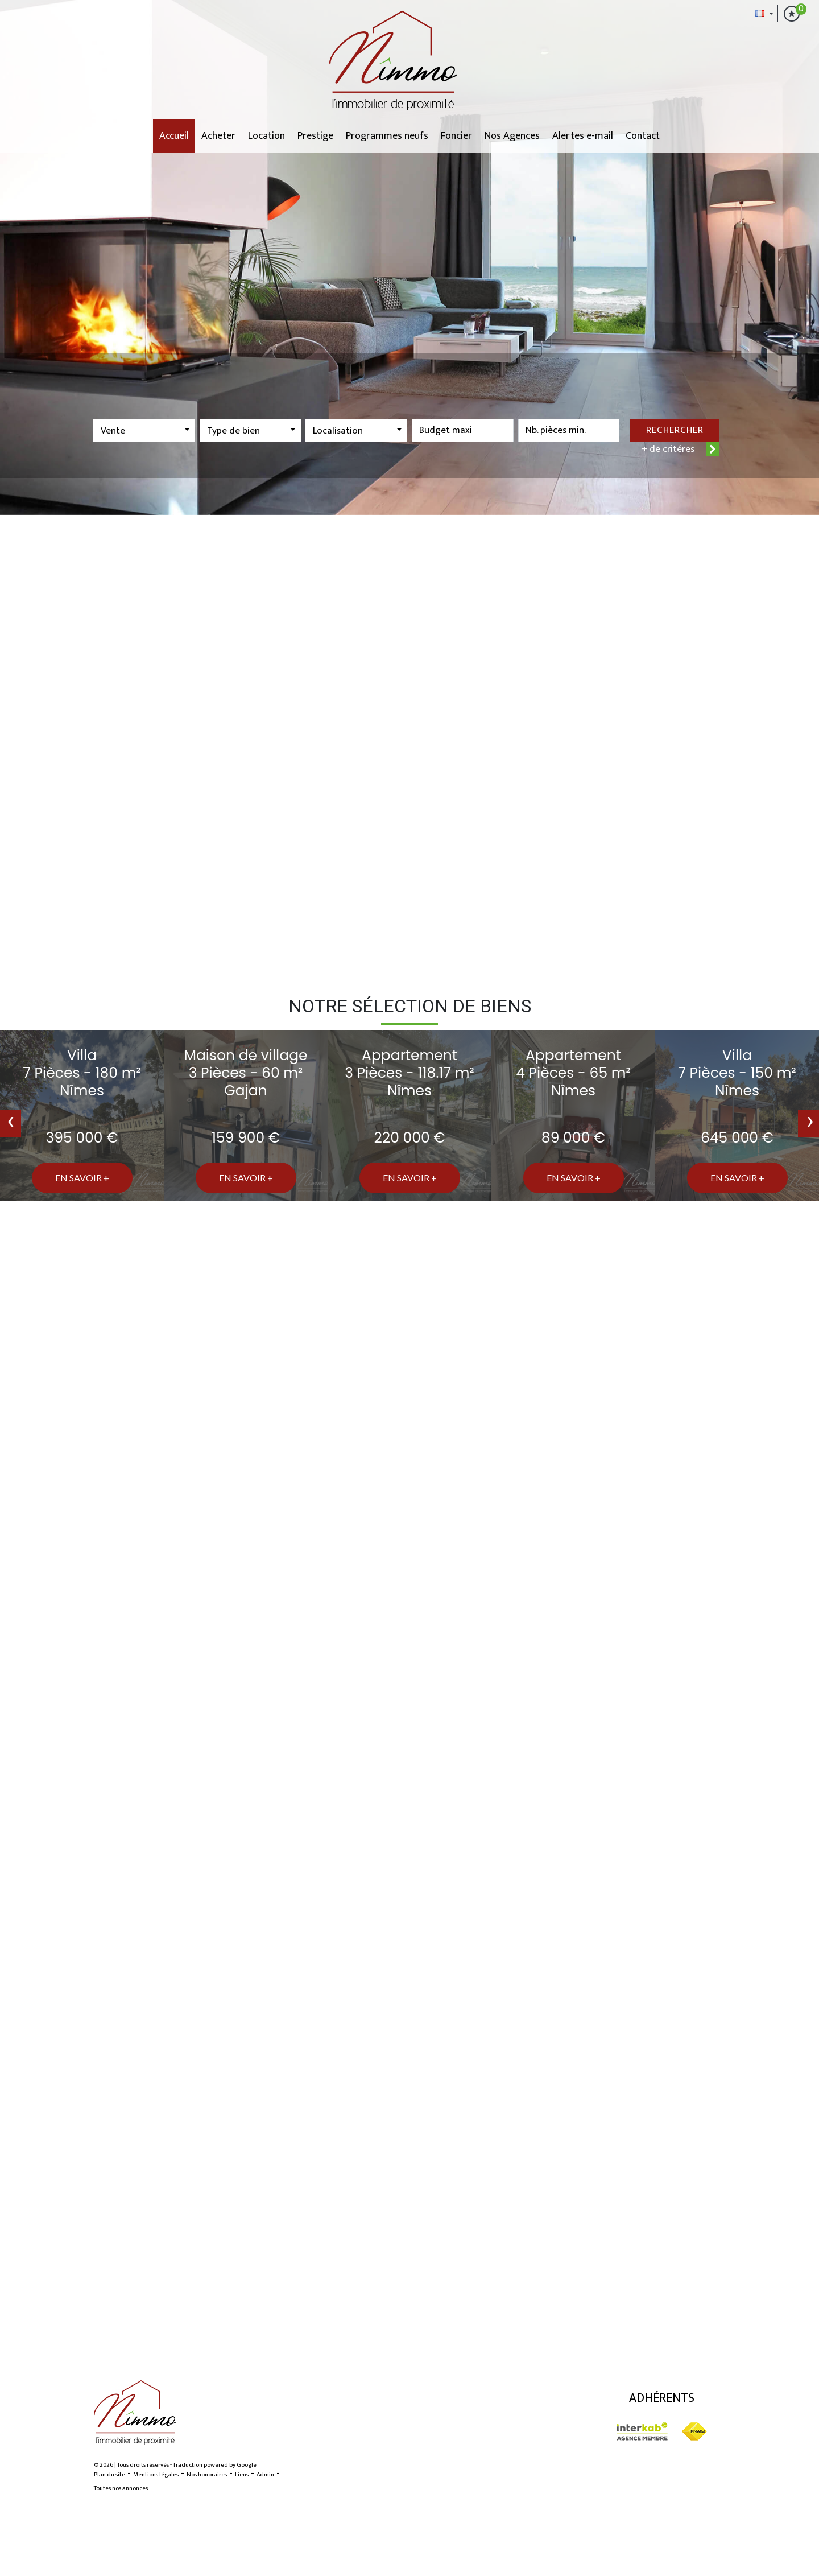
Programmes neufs (387, 136)
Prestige (315, 136)
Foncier (456, 136)
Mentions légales (156, 2475)
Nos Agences (512, 136)
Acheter (218, 136)
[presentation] (10, 1123)
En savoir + (82, 1177)
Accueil (174, 136)
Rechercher (675, 430)
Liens (242, 2475)
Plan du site (109, 2475)
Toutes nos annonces (121, 2488)
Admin (265, 2475)
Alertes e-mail (582, 136)
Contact (643, 136)
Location (266, 136)
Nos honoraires (207, 2475)
